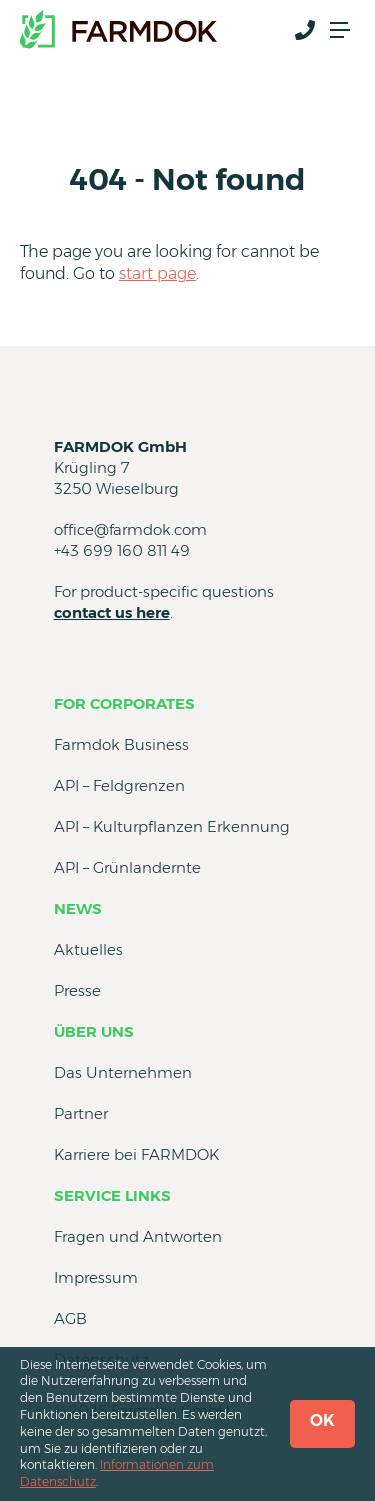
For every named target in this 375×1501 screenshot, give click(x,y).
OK (322, 1420)
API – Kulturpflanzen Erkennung (172, 826)
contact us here (112, 612)
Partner (81, 1113)
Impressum (96, 1277)
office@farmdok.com (130, 529)
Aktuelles (88, 949)
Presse (77, 990)
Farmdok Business (121, 744)
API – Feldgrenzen (119, 785)
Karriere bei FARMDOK (136, 1154)
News (78, 908)
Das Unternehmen (123, 1072)
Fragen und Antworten (138, 1236)
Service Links (112, 1195)
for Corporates (124, 703)
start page (157, 273)
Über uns (94, 1031)
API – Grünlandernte (127, 867)
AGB (70, 1318)
